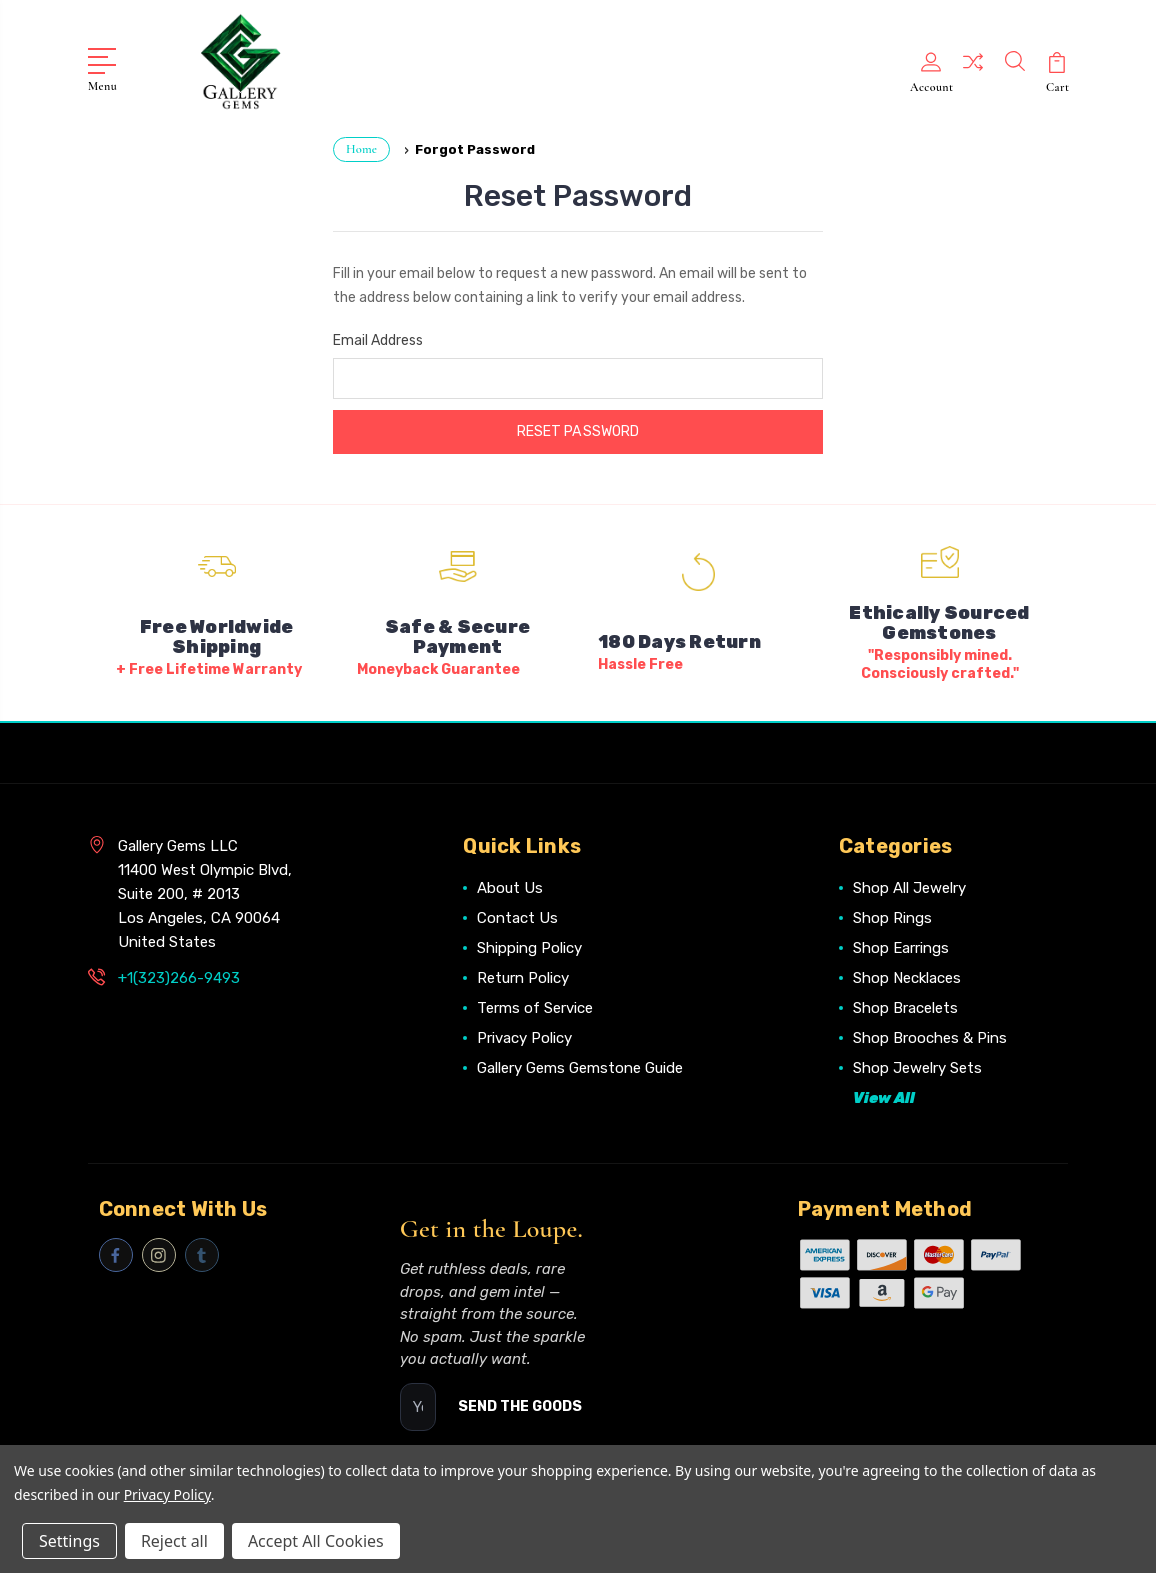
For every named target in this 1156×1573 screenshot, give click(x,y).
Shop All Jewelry (909, 885)
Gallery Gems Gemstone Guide (580, 1065)
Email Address (378, 337)
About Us (510, 885)
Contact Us (517, 915)
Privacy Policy (524, 1035)
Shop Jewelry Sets (917, 1065)
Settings (69, 1541)
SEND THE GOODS (520, 1403)
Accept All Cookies (316, 1541)
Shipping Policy (529, 945)
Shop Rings (892, 915)
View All (884, 1095)
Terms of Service (535, 1005)
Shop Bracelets (905, 1005)
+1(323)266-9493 (179, 975)
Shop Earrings (901, 945)
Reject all (174, 1541)
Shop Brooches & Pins (930, 1035)
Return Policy (523, 975)
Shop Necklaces (907, 975)
